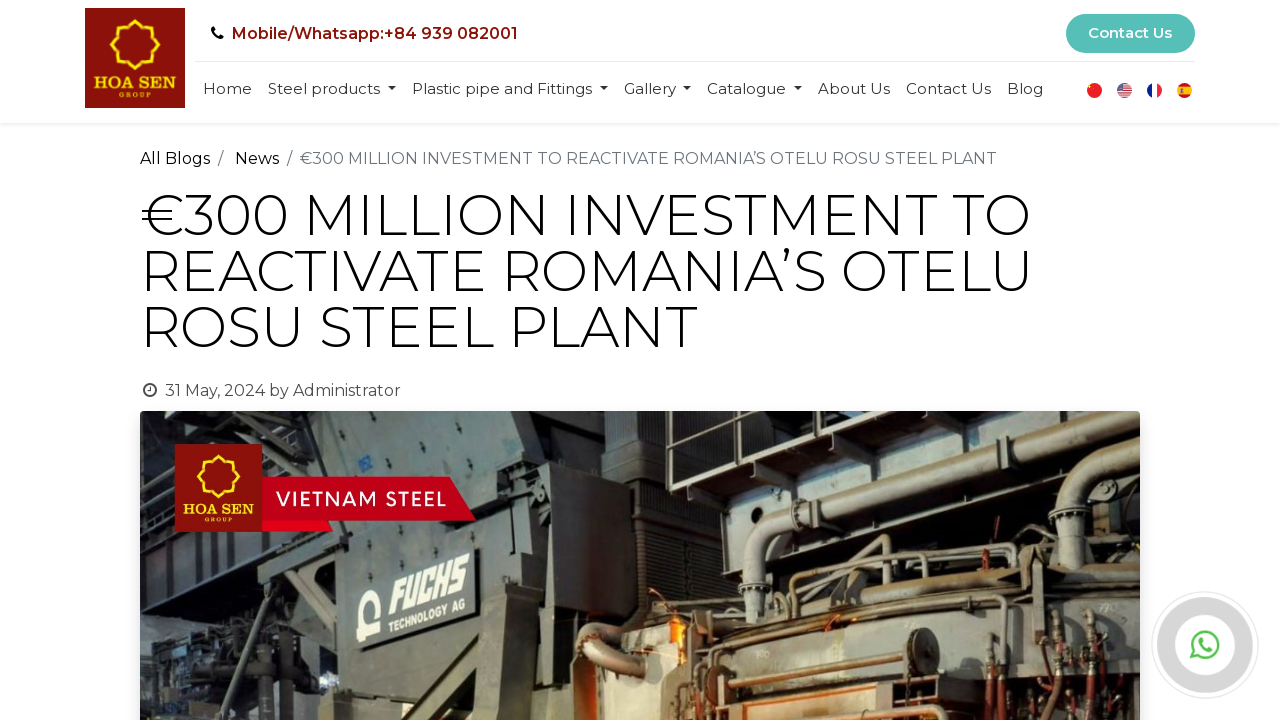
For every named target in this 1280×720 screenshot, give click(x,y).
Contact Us (1130, 32)
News (257, 158)
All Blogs (175, 158)
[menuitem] (227, 89)
